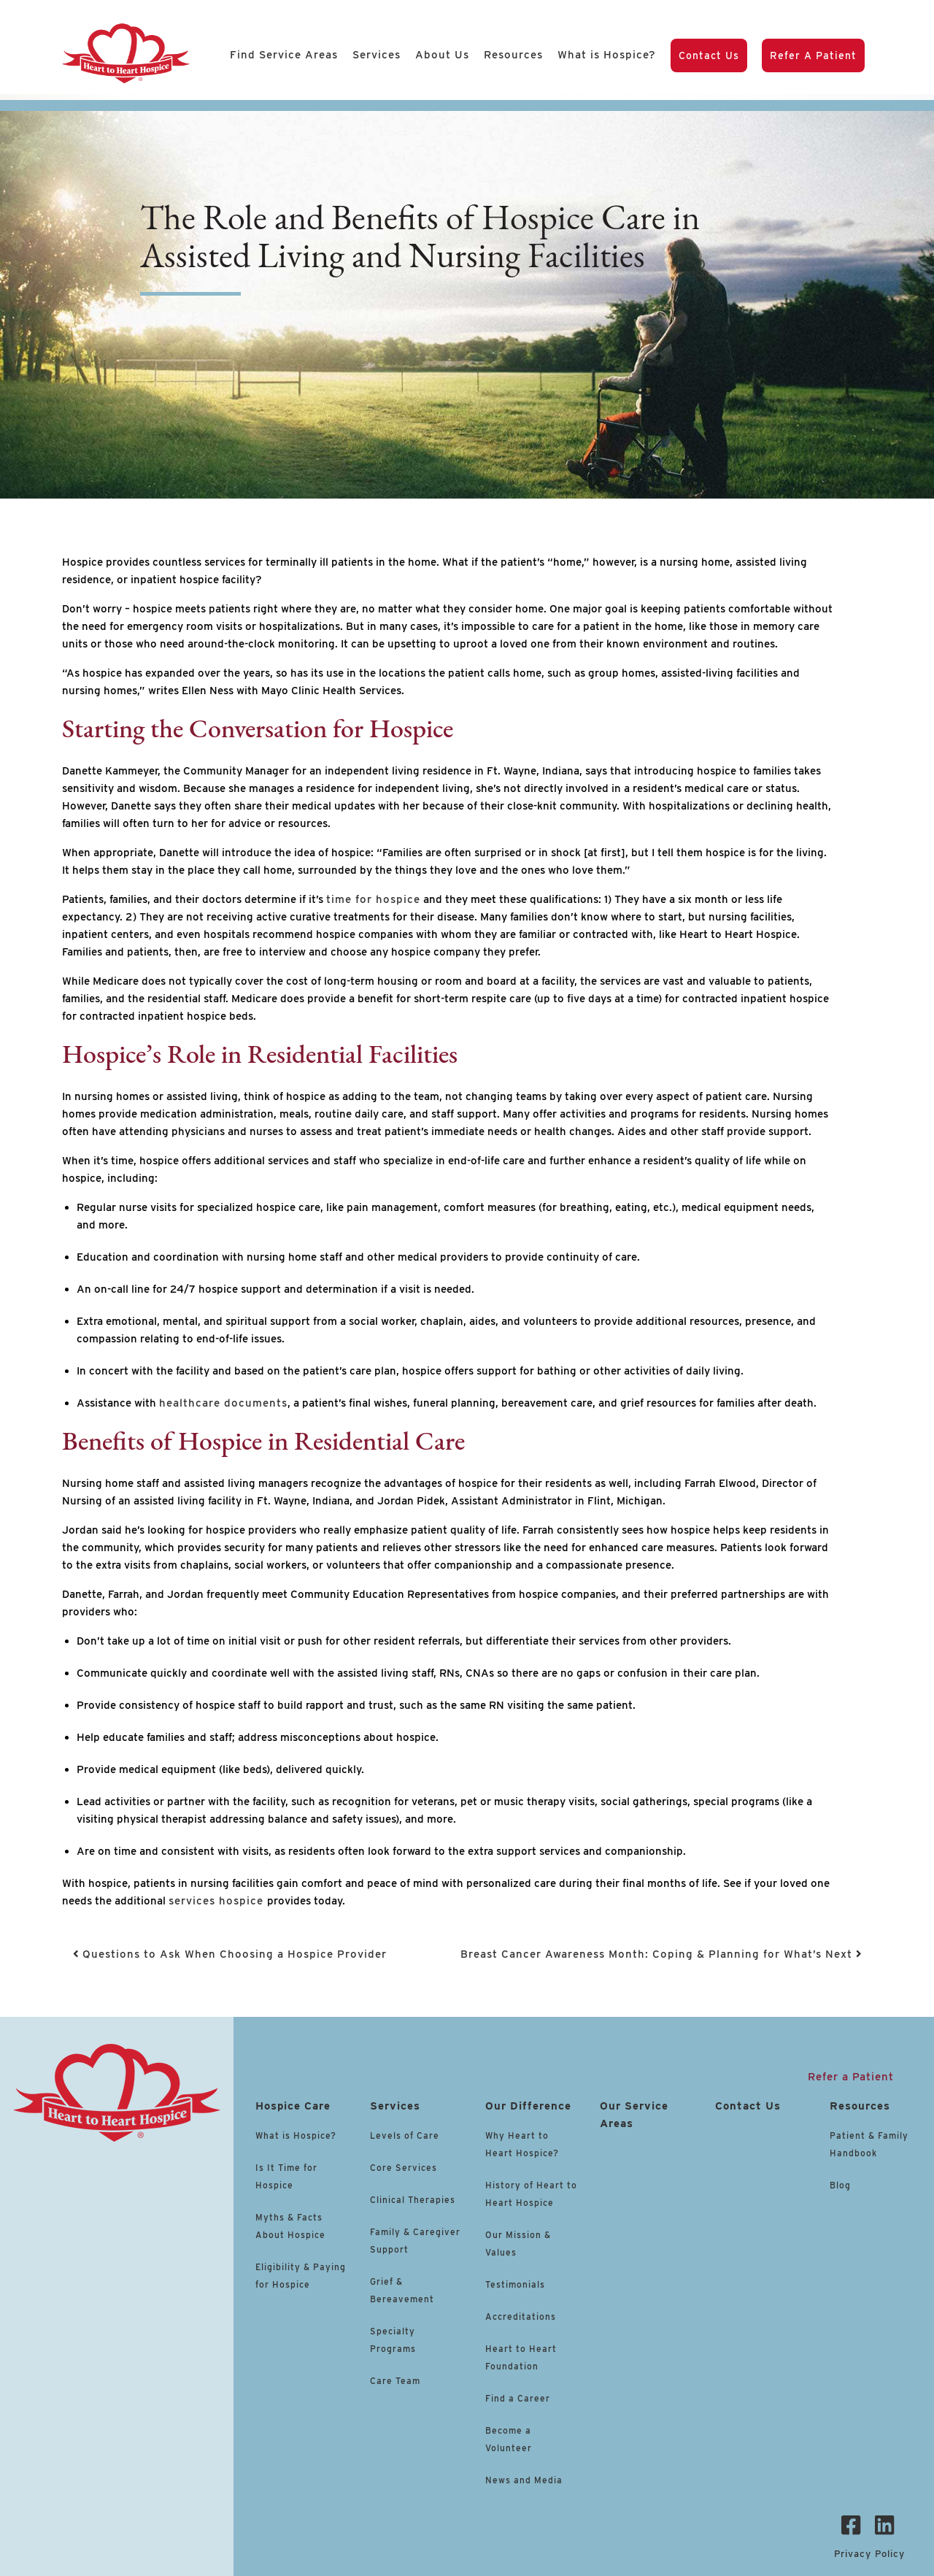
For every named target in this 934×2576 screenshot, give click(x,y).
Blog (840, 2185)
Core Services (403, 2167)
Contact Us (709, 55)
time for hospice (373, 899)
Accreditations (520, 2316)
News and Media (524, 2480)
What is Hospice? (606, 54)
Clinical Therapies (412, 2199)
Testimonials (515, 2284)
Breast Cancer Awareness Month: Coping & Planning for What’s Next (661, 1954)
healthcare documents (223, 1403)
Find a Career (517, 2398)
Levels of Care (406, 2135)
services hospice (218, 1900)
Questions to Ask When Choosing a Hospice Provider (230, 1954)
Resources (513, 54)
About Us (442, 54)
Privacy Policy (869, 2553)
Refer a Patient (813, 55)
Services (376, 54)
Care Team (395, 2380)
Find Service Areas (284, 54)
